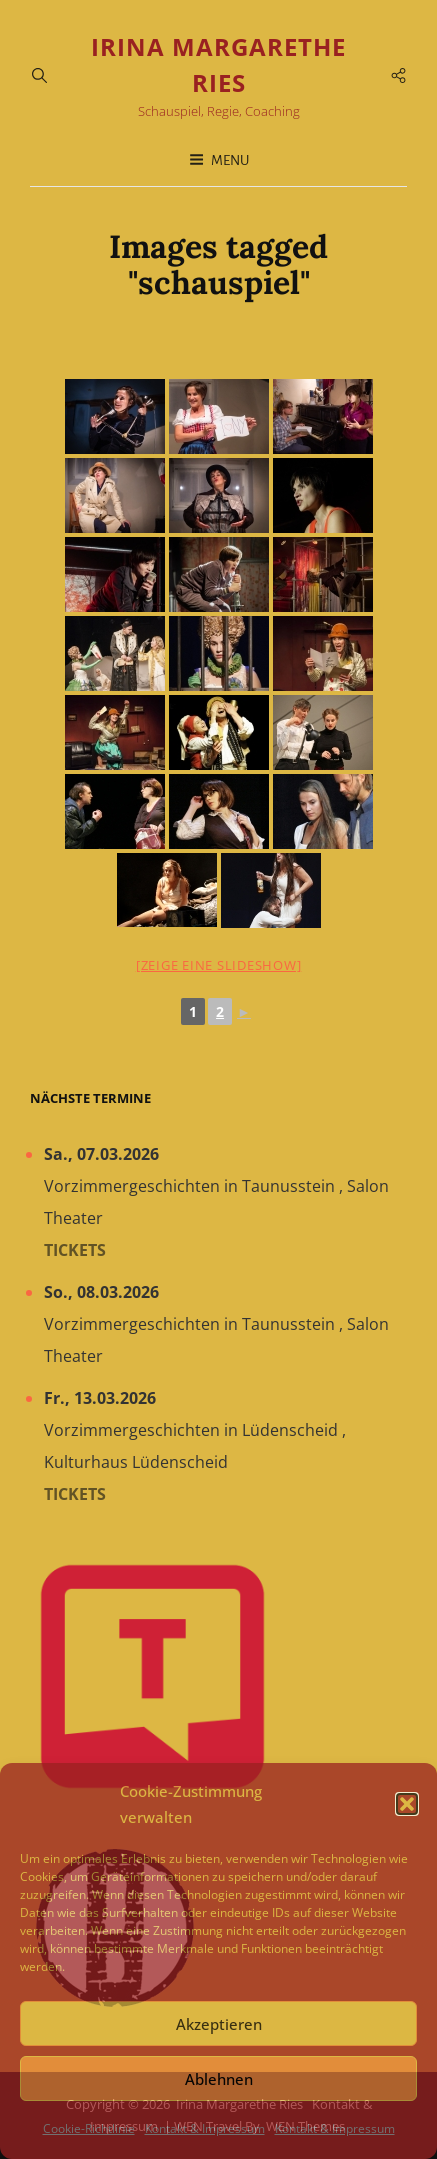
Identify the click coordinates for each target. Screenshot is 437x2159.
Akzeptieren (219, 2024)
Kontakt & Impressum (205, 2128)
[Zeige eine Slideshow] (219, 965)
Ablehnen (219, 2079)
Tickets (75, 1250)
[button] (407, 1804)
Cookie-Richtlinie (89, 2128)
